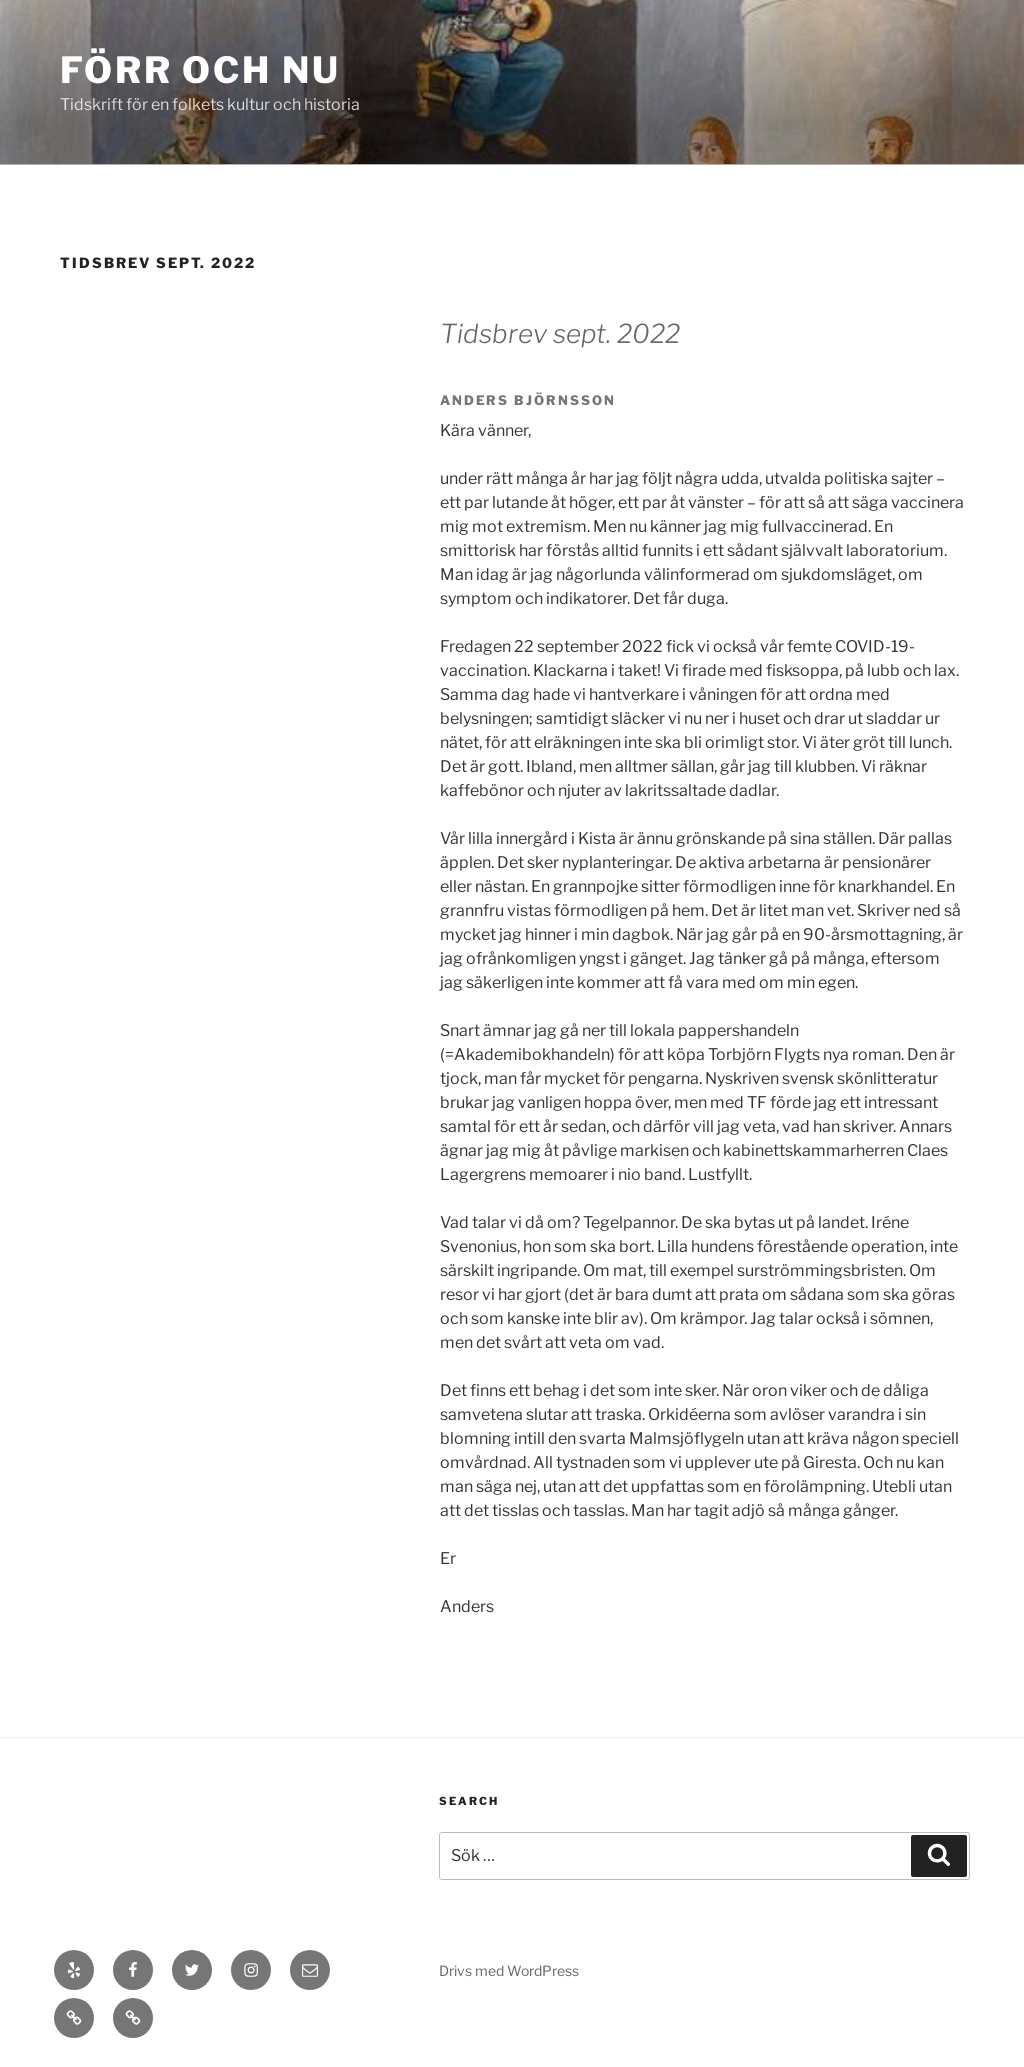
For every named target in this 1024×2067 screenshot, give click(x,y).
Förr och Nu (200, 70)
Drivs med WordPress (509, 1970)
